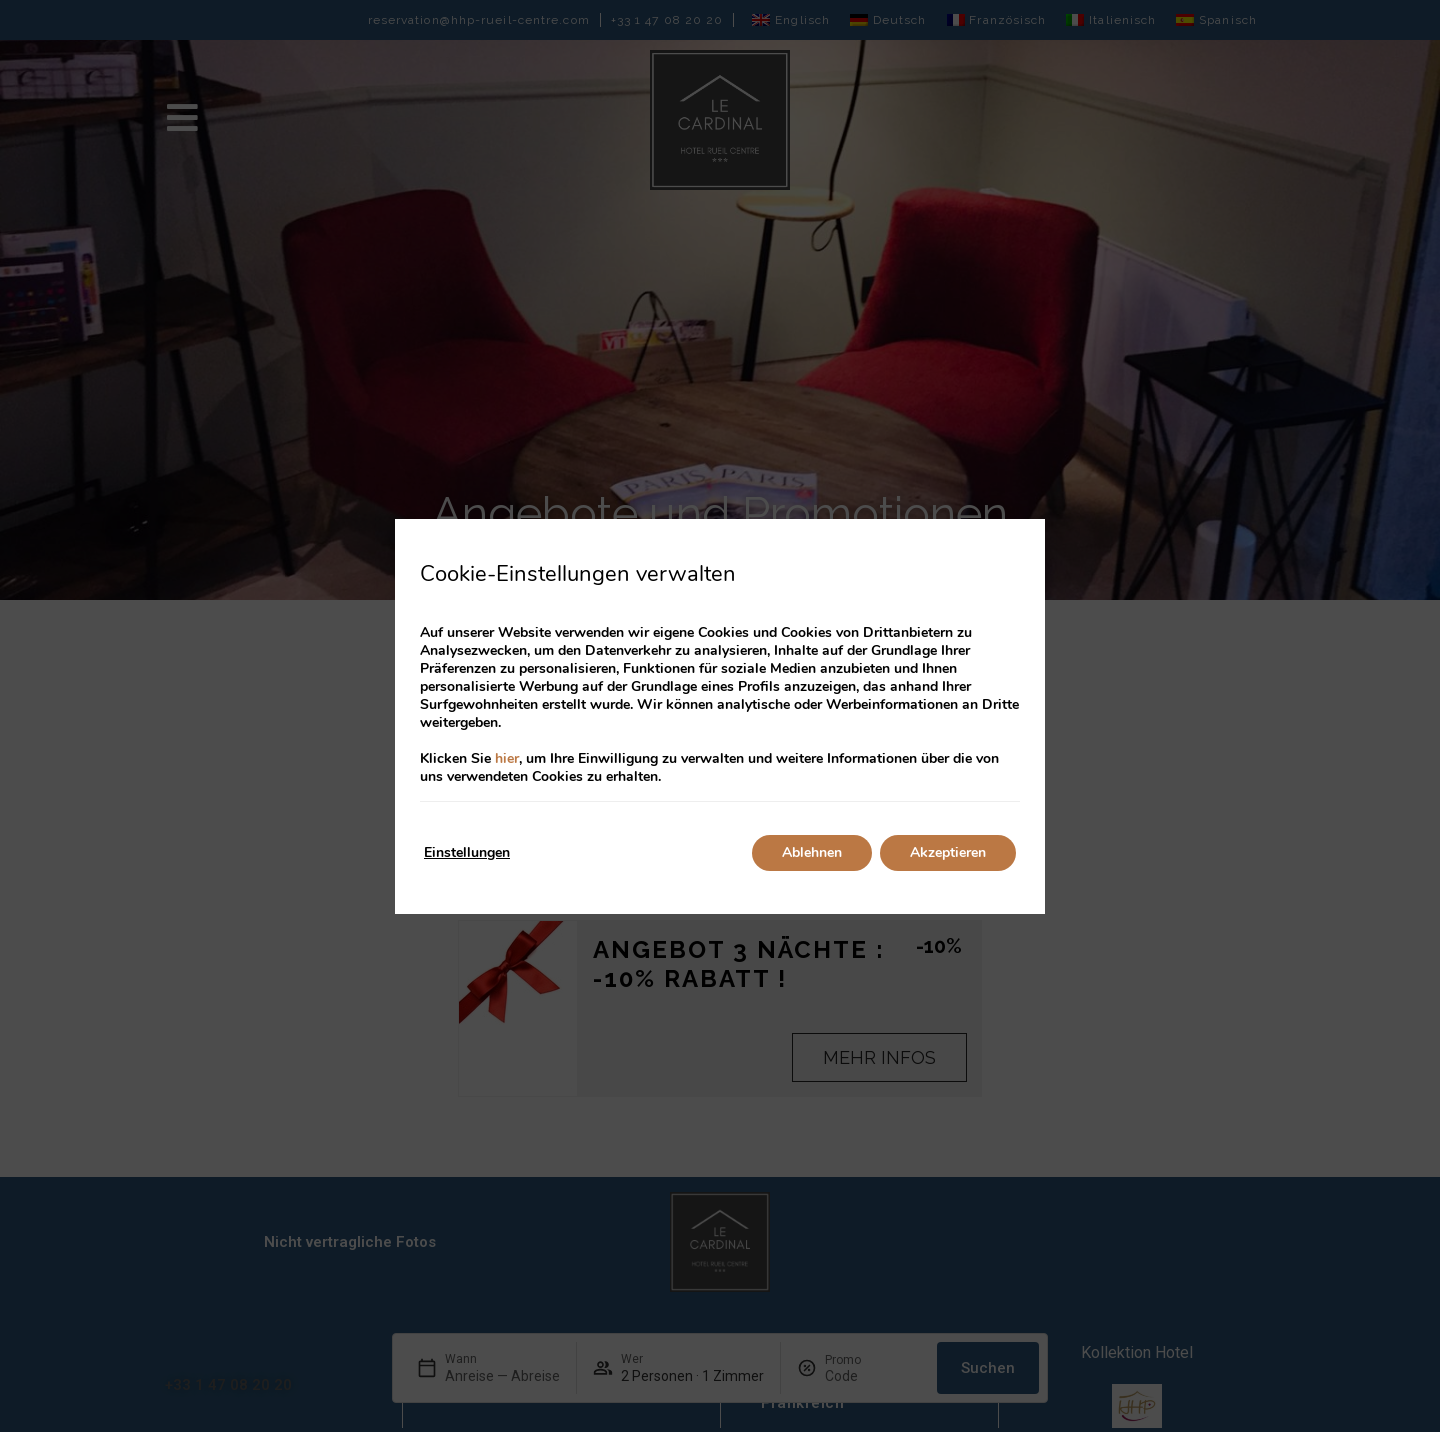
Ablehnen (812, 852)
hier (507, 758)
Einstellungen (467, 852)
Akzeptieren (948, 852)
